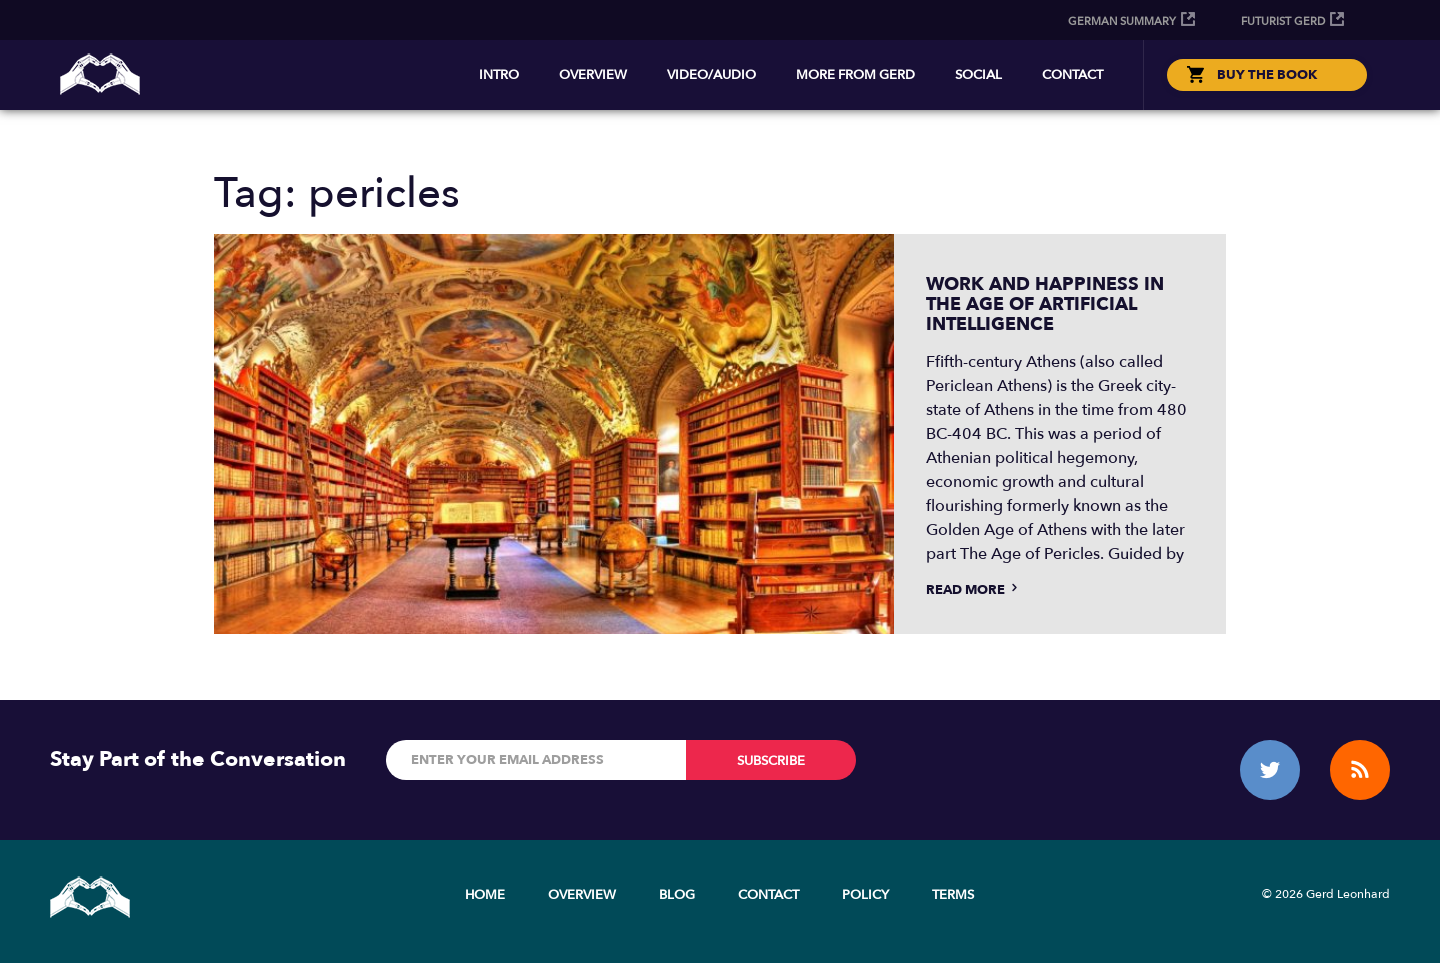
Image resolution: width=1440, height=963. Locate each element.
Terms (953, 895)
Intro (499, 75)
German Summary (1122, 21)
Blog (677, 895)
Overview (593, 75)
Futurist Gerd (1283, 21)
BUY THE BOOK (1267, 75)
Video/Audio (711, 75)
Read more (973, 590)
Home (485, 895)
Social (978, 75)
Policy (865, 895)
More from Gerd (855, 75)
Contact (1072, 75)
